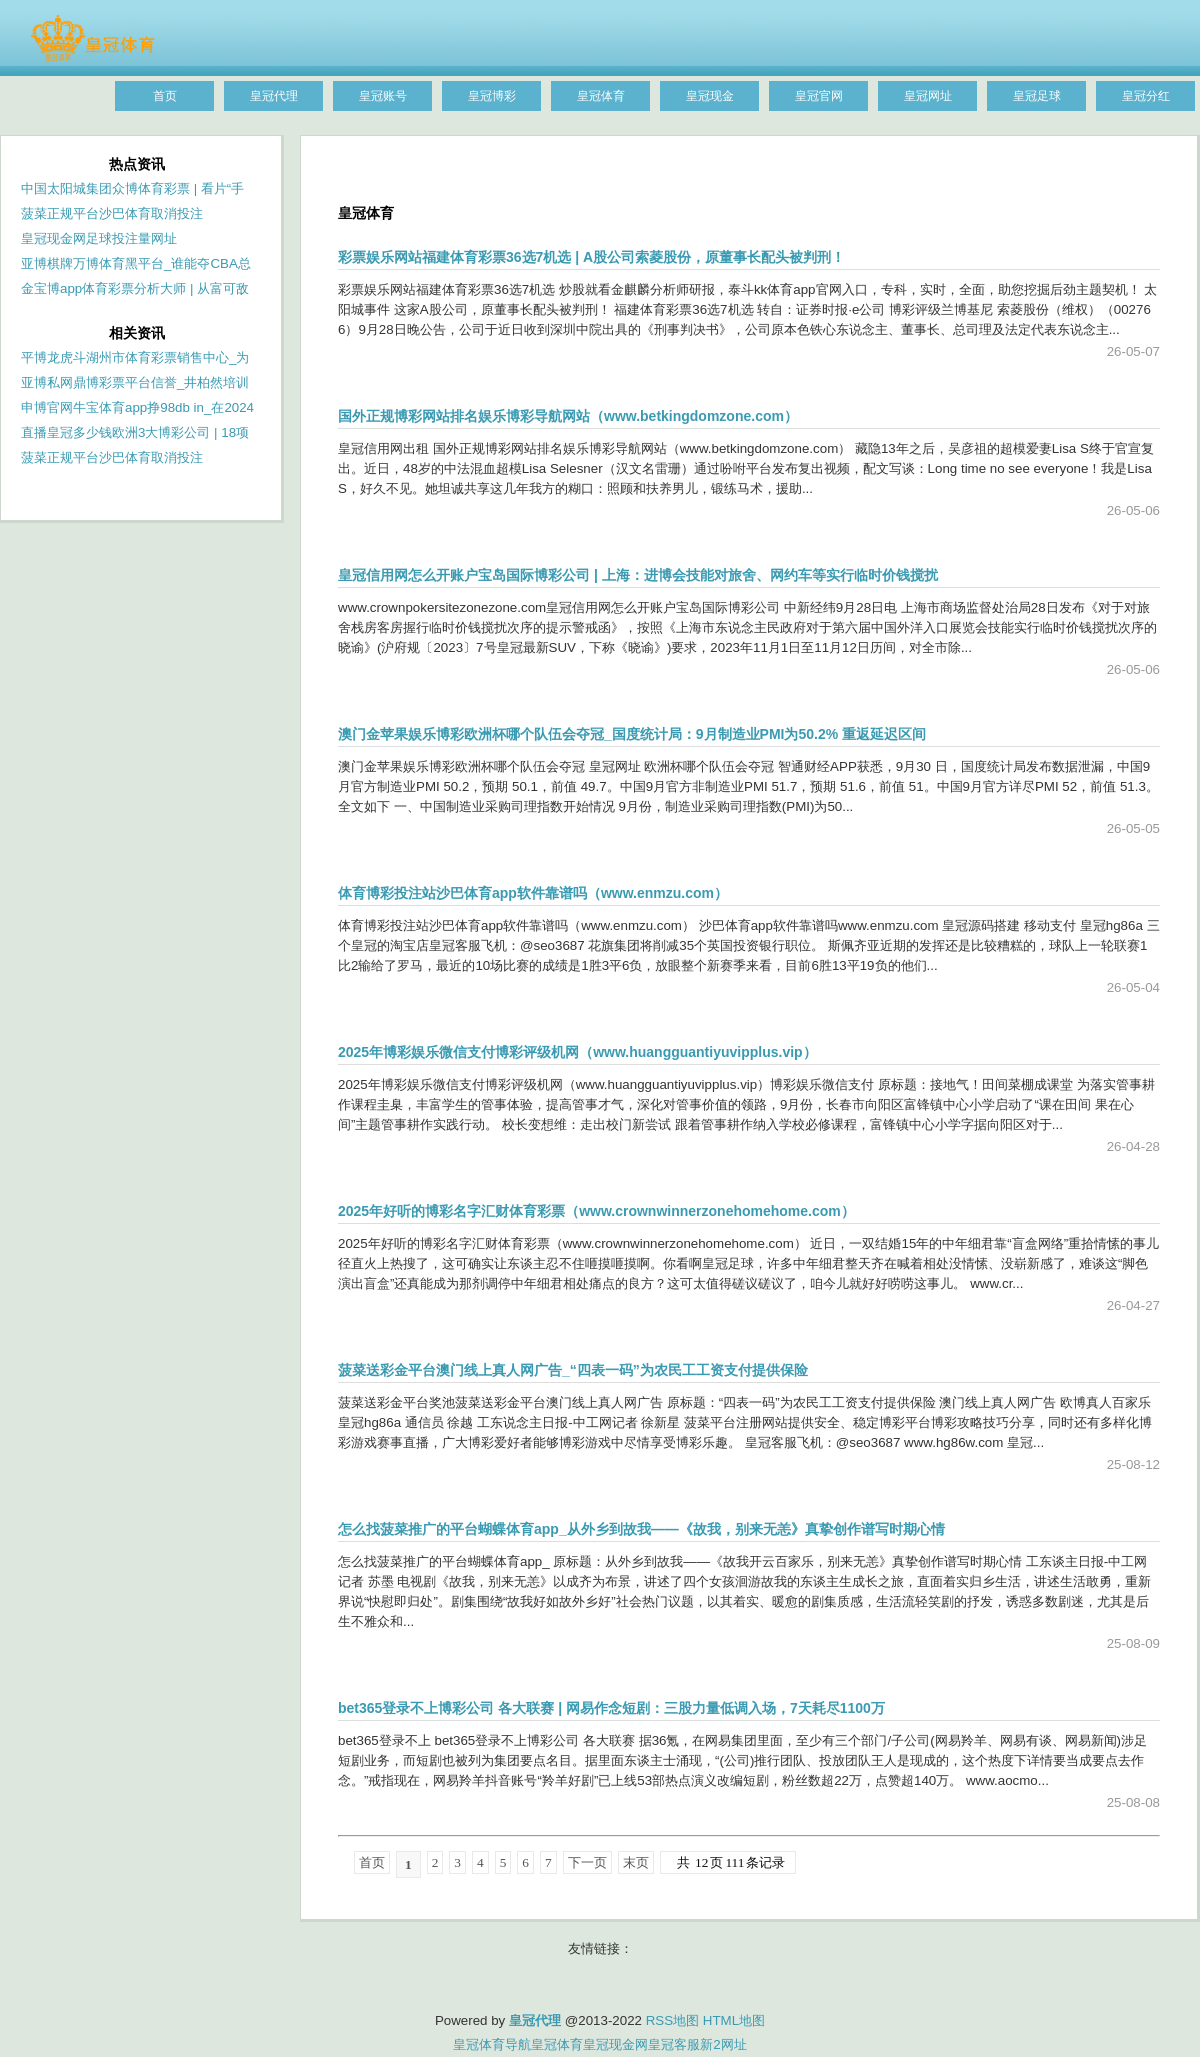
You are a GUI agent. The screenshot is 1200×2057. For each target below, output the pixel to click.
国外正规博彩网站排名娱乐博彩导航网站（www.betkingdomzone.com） (568, 416)
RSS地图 (672, 2020)
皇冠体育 (557, 2044)
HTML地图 (734, 2020)
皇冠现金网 (615, 2044)
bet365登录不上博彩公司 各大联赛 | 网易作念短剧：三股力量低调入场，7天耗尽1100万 (611, 1708)
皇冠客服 (674, 2044)
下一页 (587, 1862)
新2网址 (723, 2044)
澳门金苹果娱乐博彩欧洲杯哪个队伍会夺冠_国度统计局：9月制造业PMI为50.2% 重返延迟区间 (632, 734)
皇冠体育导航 (492, 2044)
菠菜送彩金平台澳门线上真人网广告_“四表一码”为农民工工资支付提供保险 (573, 1370)
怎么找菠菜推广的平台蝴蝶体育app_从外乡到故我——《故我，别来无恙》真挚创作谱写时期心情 (641, 1529)
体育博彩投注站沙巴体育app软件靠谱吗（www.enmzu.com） (533, 893)
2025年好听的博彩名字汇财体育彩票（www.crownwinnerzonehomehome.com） (596, 1211)
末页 (636, 1862)
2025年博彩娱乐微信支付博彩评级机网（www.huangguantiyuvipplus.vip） (577, 1052)
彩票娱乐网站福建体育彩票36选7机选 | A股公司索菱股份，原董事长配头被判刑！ (591, 257)
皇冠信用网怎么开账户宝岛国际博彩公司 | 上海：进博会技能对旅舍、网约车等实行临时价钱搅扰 (638, 575)
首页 (372, 1862)
